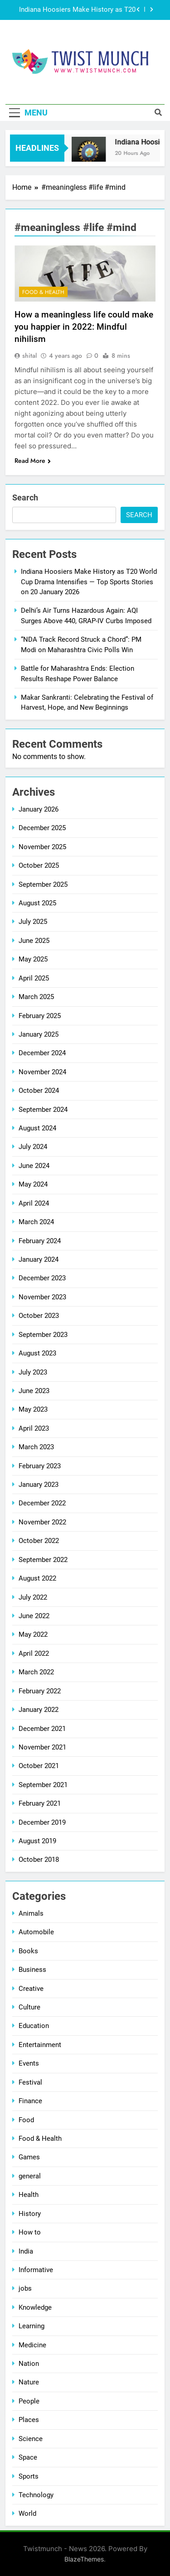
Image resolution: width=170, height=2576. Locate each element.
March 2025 (36, 997)
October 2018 (39, 1859)
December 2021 (42, 1729)
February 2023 (40, 1466)
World (27, 2513)
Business (32, 1970)
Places (29, 2420)
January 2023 (38, 1484)
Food (26, 2120)
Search (25, 497)
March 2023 (36, 1447)
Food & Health (43, 292)
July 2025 (33, 922)
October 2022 (39, 1541)
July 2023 (33, 1372)
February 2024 (40, 1241)
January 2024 (38, 1259)
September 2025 (43, 884)
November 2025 (42, 847)
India (26, 2251)
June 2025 (34, 941)
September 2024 (43, 1109)
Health (29, 2195)
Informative (36, 2270)
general (30, 2176)
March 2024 (36, 1222)
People (29, 2401)
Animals (31, 1913)
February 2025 (40, 1016)
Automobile (36, 1932)
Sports (29, 2476)
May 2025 (33, 959)
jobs (25, 2288)
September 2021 (43, 1785)
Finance (30, 2101)
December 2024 (42, 1053)
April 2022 (34, 1653)
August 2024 (37, 1128)
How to (30, 2232)
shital (29, 355)
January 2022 (38, 1710)
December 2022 (42, 1503)
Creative (31, 1989)
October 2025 (39, 865)
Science (31, 2439)
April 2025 (34, 978)
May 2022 (33, 1634)
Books (28, 1951)
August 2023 (37, 1353)
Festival (30, 2082)
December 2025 (42, 828)
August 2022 (37, 1578)
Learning (31, 2326)
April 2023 (34, 1428)
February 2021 (40, 1803)
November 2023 (42, 1297)
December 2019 (42, 1822)
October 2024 (39, 1090)
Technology (36, 2495)
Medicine (32, 2345)
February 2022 (40, 1691)
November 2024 (42, 1072)
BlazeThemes (84, 2559)
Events (29, 2063)
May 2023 (33, 1409)
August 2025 (37, 903)
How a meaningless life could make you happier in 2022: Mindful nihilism (84, 326)
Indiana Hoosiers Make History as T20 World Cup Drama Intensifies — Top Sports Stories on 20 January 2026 (77, 10)
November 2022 (42, 1522)
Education (34, 2026)
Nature (29, 2382)
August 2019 (37, 1841)
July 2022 (33, 1597)
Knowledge (35, 2307)
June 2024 (34, 1166)
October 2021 (39, 1766)
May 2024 (33, 1184)
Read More (33, 460)
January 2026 (38, 809)
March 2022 (36, 1672)
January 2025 (38, 1034)
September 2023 (43, 1335)
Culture (29, 2007)
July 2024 (33, 1147)
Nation (29, 2364)
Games (29, 2157)
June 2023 (34, 1391)
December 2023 (42, 1278)
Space (28, 2457)
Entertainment (40, 2045)
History (30, 2214)
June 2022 (34, 1616)
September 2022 (43, 1560)
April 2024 (34, 1203)
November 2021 (42, 1747)
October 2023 (39, 1316)
